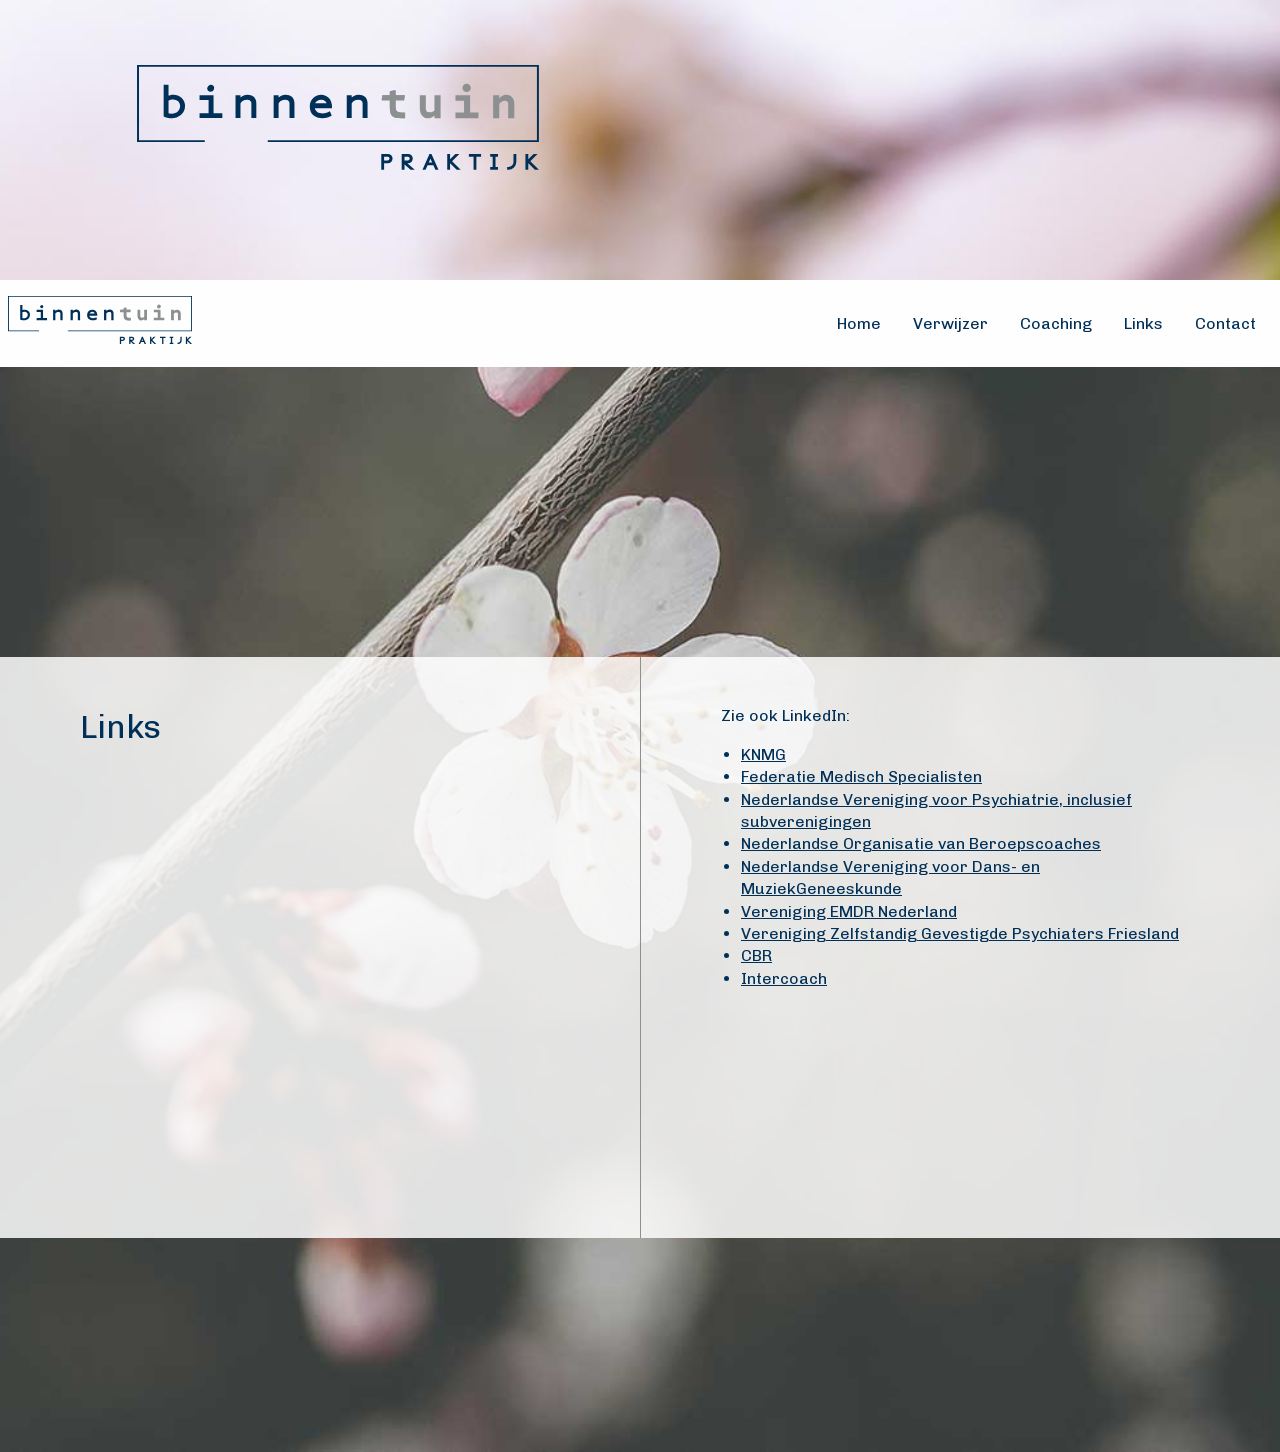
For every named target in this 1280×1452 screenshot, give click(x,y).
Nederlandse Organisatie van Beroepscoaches (921, 843)
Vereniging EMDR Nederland (849, 911)
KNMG (763, 754)
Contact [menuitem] (1225, 323)
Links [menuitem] (1143, 323)
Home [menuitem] (859, 323)
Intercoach (784, 978)
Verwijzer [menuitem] (950, 323)
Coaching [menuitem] (1056, 323)
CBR (756, 955)
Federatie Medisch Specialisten (861, 776)
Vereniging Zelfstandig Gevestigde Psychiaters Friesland (960, 933)
